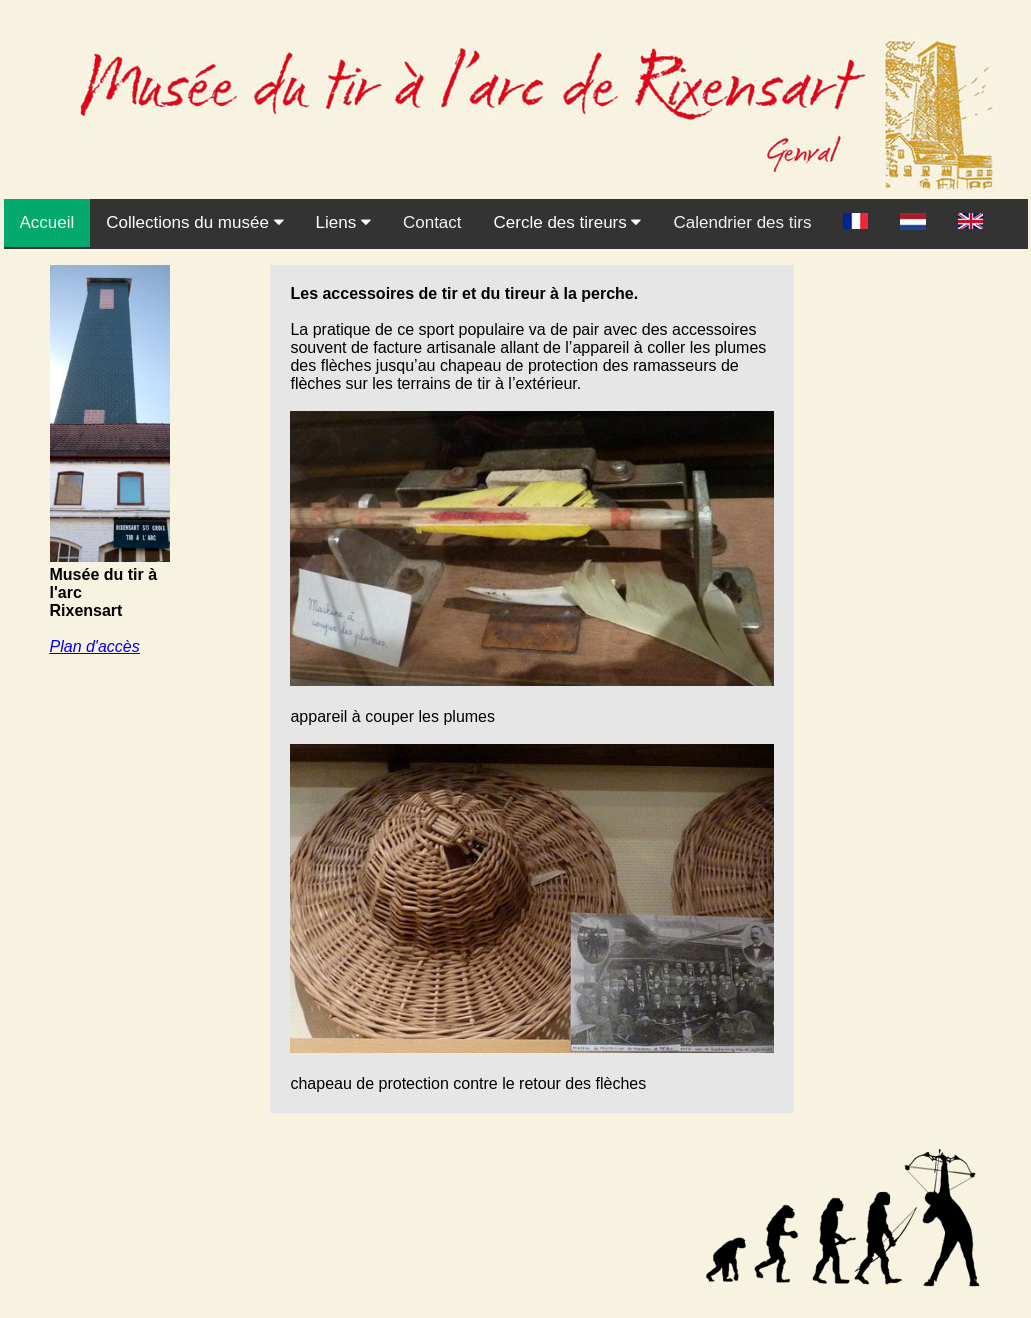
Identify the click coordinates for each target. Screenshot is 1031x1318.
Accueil (47, 222)
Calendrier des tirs (742, 222)
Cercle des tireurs (568, 222)
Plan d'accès (95, 646)
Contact (432, 222)
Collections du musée (194, 222)
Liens (343, 222)
